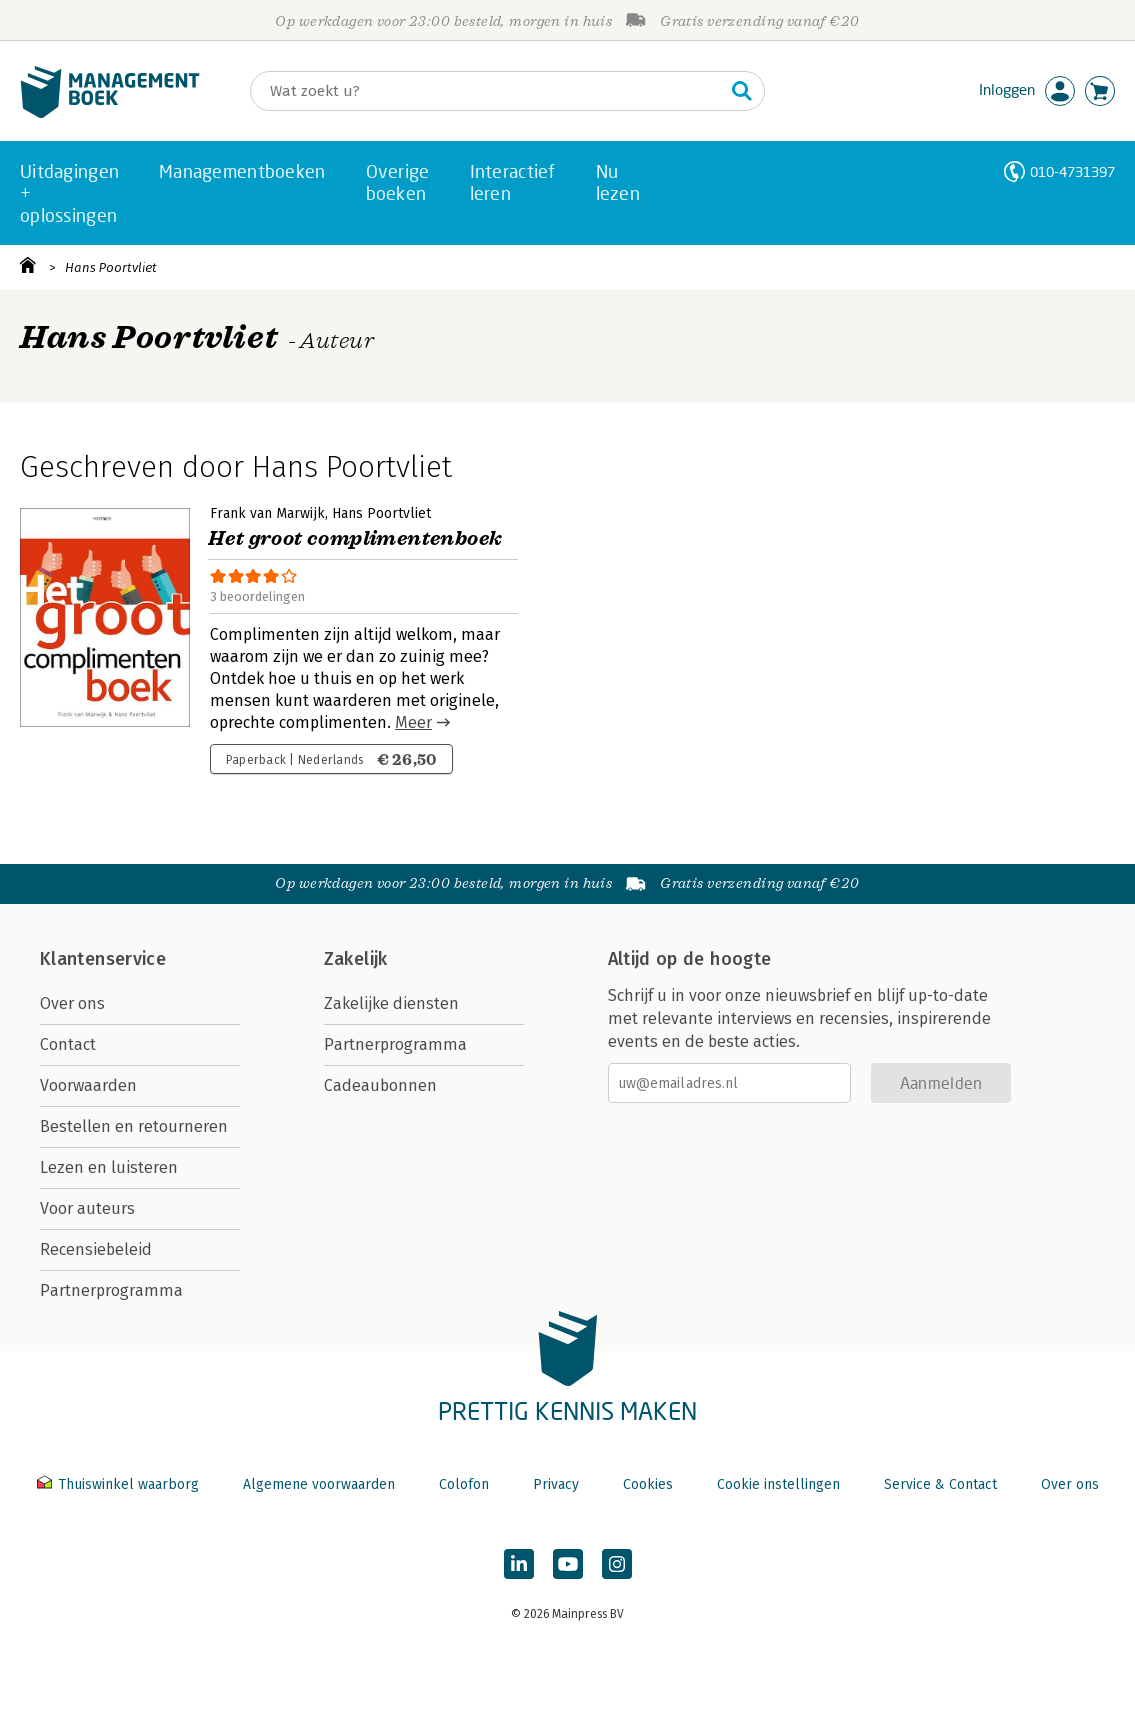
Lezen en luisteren (109, 1167)
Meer (413, 722)
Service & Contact (940, 1484)
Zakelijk (356, 959)
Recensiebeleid (96, 1249)
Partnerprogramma (111, 1290)
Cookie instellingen (778, 1484)
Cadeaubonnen (380, 1085)
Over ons (72, 1003)
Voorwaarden (88, 1085)
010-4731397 (1072, 171)
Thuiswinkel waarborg (120, 1484)
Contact (68, 1044)
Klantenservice (103, 959)
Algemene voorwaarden (319, 1484)
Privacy (556, 1484)
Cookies (648, 1484)
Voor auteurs (87, 1208)
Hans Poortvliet (111, 267)
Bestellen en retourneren (134, 1126)
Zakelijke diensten (391, 1003)
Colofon (464, 1484)
